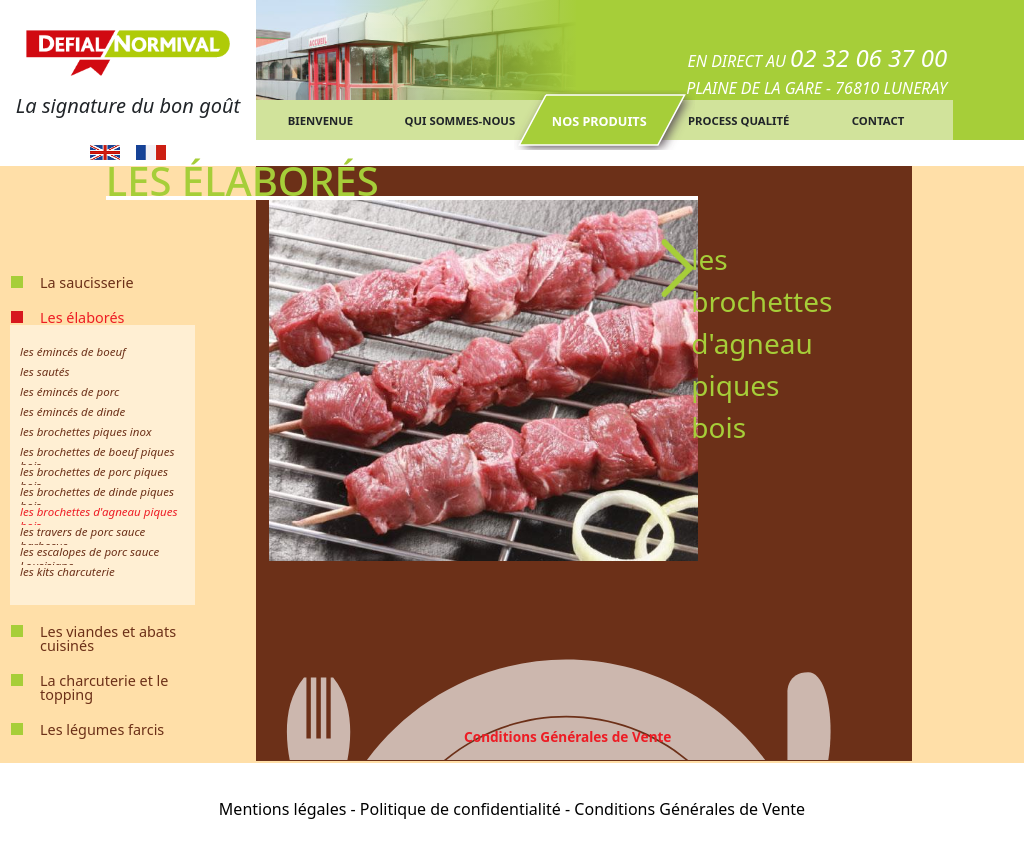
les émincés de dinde (72, 411)
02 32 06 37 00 (868, 57)
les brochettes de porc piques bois (94, 478)
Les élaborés (82, 317)
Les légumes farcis (102, 729)
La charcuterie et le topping (104, 687)
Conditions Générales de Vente (568, 736)
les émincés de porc (69, 391)
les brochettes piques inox (86, 431)
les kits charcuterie (67, 571)
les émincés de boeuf (73, 351)
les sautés (44, 371)
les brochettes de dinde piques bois (97, 498)
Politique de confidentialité (460, 809)
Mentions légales (283, 809)
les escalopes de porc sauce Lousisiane (89, 558)
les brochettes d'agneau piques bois (98, 518)
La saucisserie (87, 282)
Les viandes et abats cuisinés (108, 638)
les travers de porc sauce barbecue (82, 538)
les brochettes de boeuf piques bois (97, 458)
